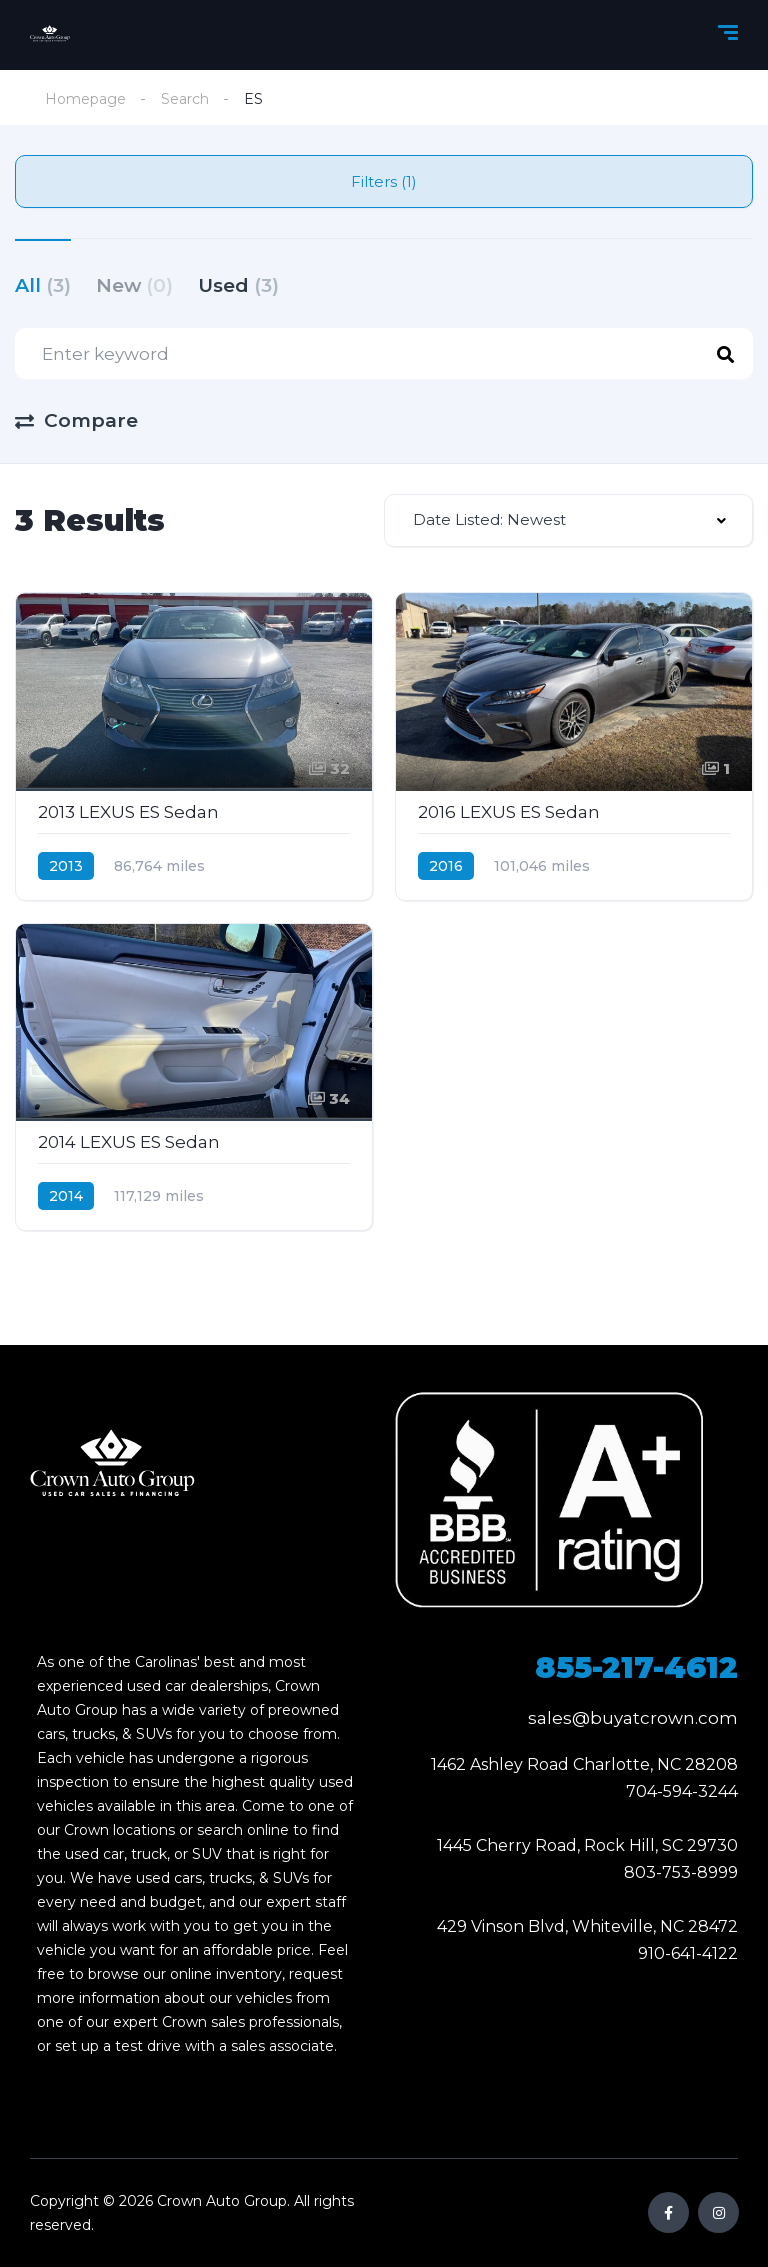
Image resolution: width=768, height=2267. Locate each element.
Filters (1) (384, 181)
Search (185, 99)
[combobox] (568, 520)
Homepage (85, 99)
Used (238, 285)
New (134, 285)
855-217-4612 (636, 1667)
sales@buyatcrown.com (633, 1718)
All (43, 285)
